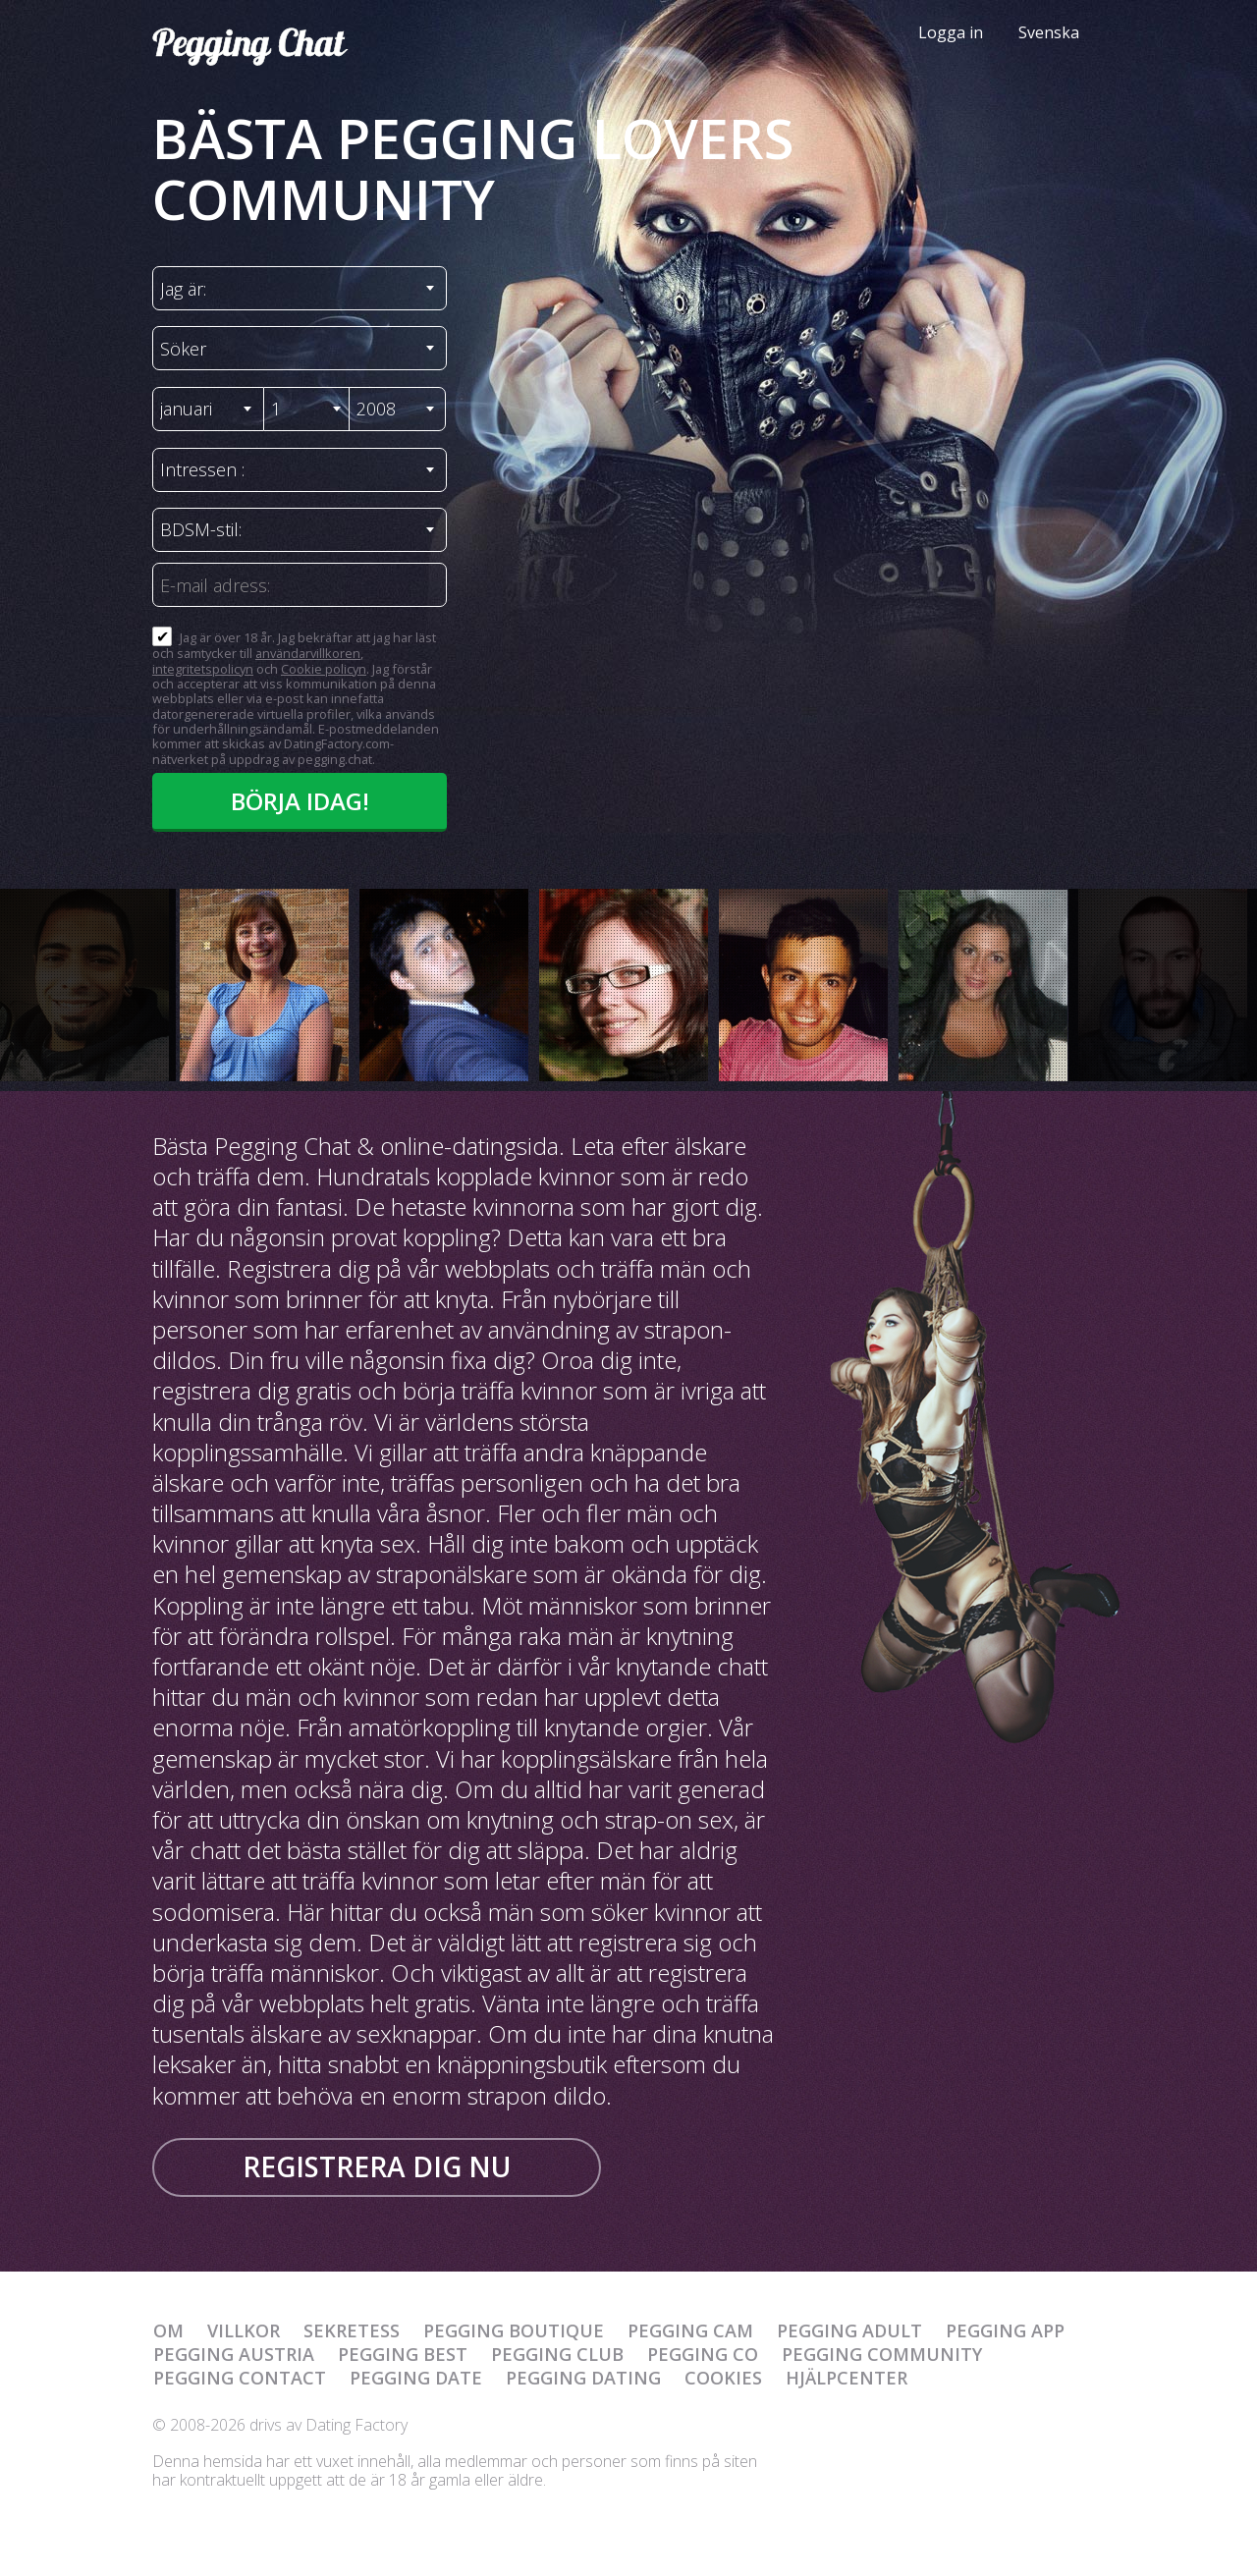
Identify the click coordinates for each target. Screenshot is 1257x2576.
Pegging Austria (233, 2354)
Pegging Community (882, 2354)
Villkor (243, 2330)
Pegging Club (557, 2354)
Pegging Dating (583, 2377)
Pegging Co (702, 2354)
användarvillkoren (307, 653)
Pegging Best (402, 2354)
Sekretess (351, 2330)
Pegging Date (416, 2377)
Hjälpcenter (846, 2377)
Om (168, 2330)
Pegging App (1005, 2330)
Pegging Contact (239, 2377)
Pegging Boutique (513, 2330)
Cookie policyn (323, 669)
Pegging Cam (690, 2330)
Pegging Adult (849, 2330)
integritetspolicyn (202, 669)
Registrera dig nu (377, 2166)
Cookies (723, 2377)
